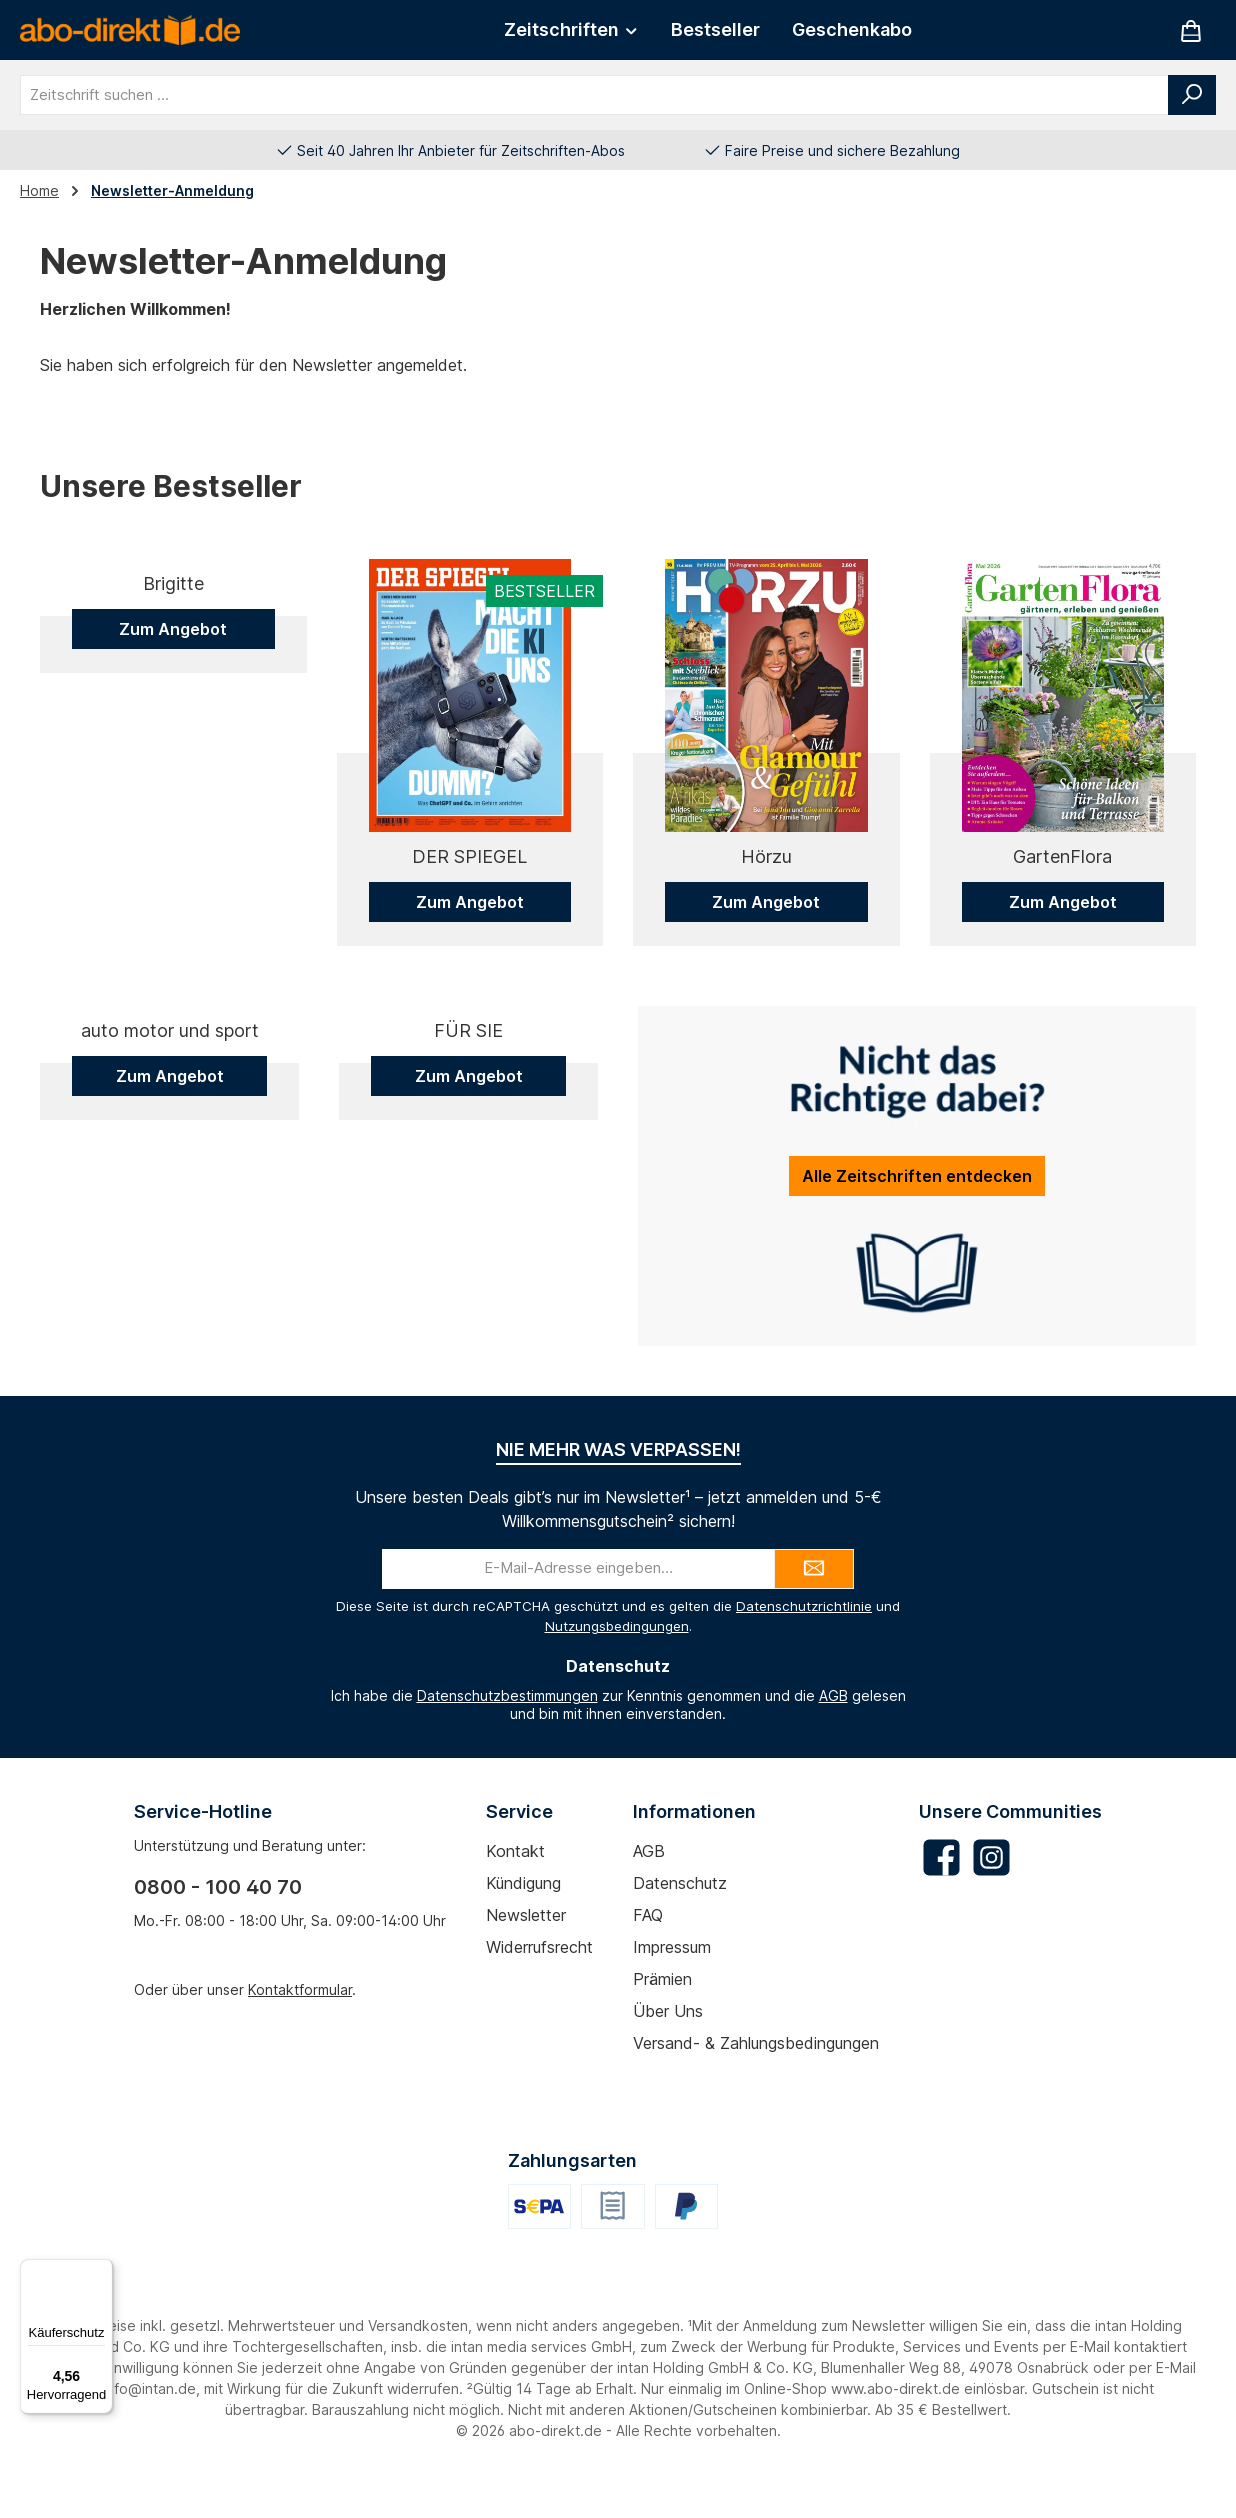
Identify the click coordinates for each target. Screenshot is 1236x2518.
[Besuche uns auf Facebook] (941, 1894)
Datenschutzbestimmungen (507, 1731)
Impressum (672, 1984)
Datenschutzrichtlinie (804, 1643)
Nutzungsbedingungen (617, 1663)
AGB (833, 1731)
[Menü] (101, 2271)
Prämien (662, 2016)
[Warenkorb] (1191, 30)
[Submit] (814, 1606)
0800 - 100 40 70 (218, 1924)
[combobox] (594, 95)
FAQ (648, 1952)
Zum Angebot (173, 902)
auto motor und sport (170, 1293)
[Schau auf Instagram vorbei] (991, 1894)
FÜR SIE (468, 1293)
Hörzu (766, 856)
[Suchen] (1192, 95)
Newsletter (526, 1952)
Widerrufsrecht (539, 1984)
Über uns (668, 2048)
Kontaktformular (300, 2026)
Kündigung (523, 1920)
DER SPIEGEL (469, 856)
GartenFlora (1062, 856)
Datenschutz (680, 1920)
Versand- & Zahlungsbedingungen (756, 2080)
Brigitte (173, 856)
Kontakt (515, 1888)
